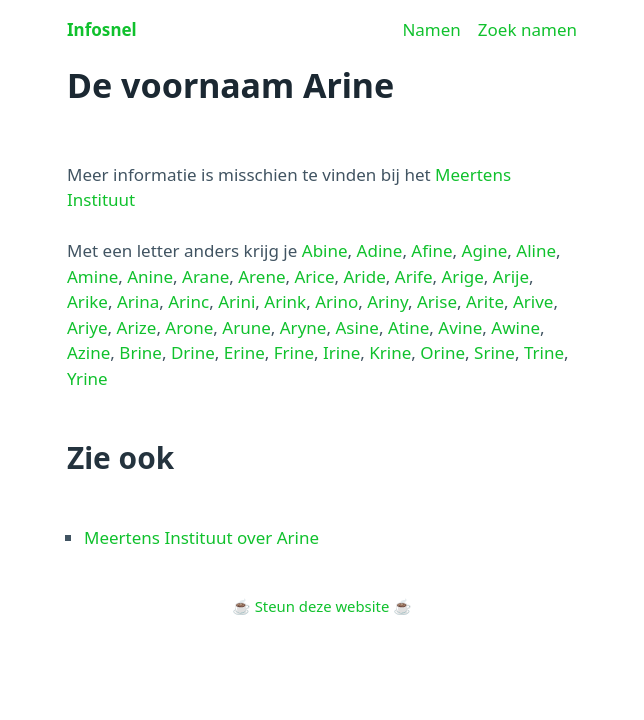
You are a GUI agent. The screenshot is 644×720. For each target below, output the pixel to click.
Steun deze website (322, 606)
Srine (494, 352)
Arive (533, 301)
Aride (364, 276)
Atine (408, 327)
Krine (390, 352)
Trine (544, 352)
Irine (341, 352)
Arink (285, 301)
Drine (193, 352)
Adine (380, 250)
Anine (150, 276)
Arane (205, 276)
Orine (442, 352)
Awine (515, 327)
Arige (463, 276)
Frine (294, 352)
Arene (261, 276)
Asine (357, 327)
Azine (88, 352)
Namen (431, 29)
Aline (536, 250)
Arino (336, 301)
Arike (87, 301)
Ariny (387, 301)
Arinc (188, 301)
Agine (485, 250)
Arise (437, 301)
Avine (460, 327)
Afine (431, 250)
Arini (236, 301)
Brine (140, 352)
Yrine (87, 378)
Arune (246, 327)
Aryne (303, 327)
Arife (414, 276)
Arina (138, 301)
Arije (511, 276)
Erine (244, 352)
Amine (92, 276)
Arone (189, 327)
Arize (137, 327)
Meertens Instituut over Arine (201, 537)
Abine (325, 250)
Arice (314, 276)
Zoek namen (527, 29)
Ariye (87, 327)
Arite (485, 301)
